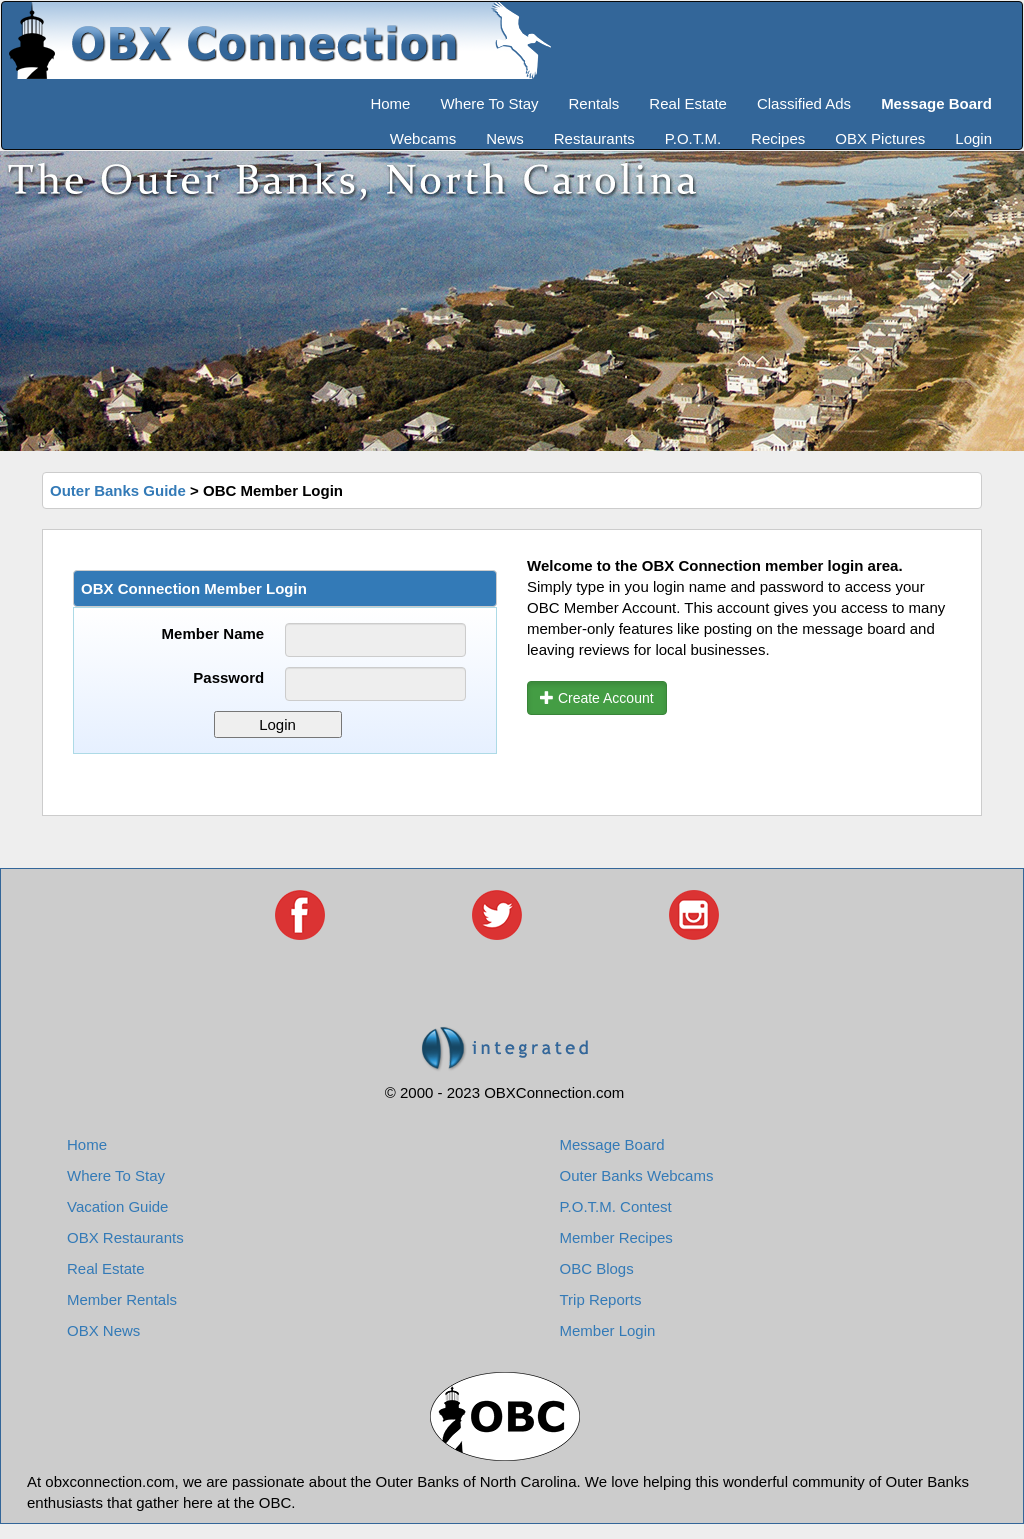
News (505, 138)
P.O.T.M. (693, 138)
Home (390, 103)
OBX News (103, 1330)
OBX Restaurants (125, 1237)
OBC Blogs (597, 1268)
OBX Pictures (880, 138)
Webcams (423, 138)
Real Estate (688, 103)
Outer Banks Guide (118, 490)
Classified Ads (804, 103)
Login (973, 138)
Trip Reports (601, 1299)
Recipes (778, 138)
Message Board (612, 1144)
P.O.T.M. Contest (616, 1206)
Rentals (594, 103)
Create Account (597, 698)
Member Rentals (122, 1299)
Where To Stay (489, 103)
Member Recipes (616, 1237)
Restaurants (594, 138)
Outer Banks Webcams (637, 1175)
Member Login (608, 1330)
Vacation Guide (117, 1206)
